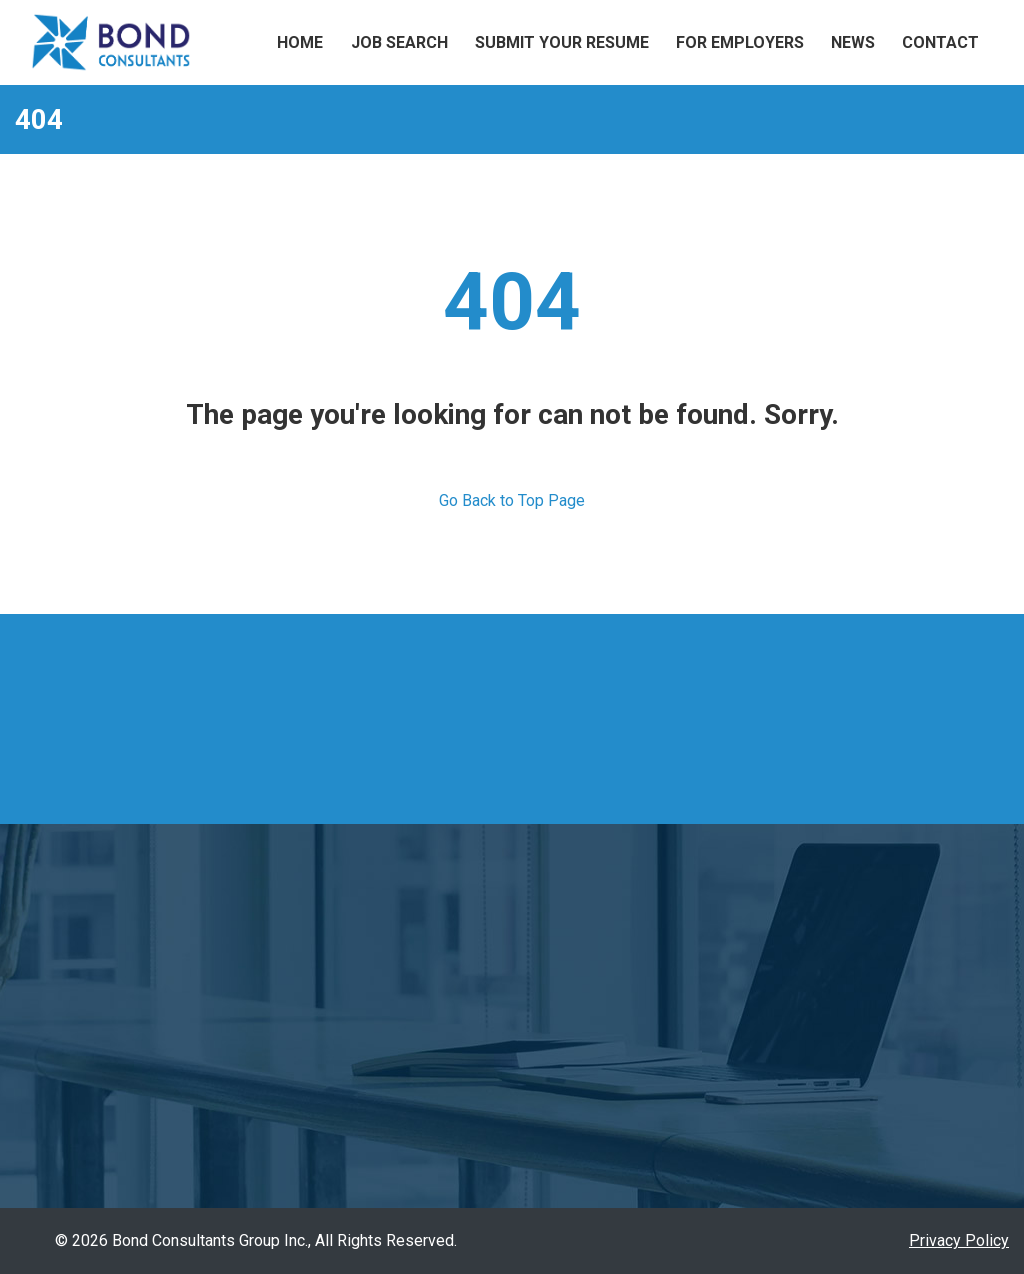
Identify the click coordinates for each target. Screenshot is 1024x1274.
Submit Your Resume (562, 42)
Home (300, 42)
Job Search (399, 42)
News (853, 42)
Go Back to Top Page (512, 500)
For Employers (740, 42)
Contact (940, 42)
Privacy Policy (959, 1240)
